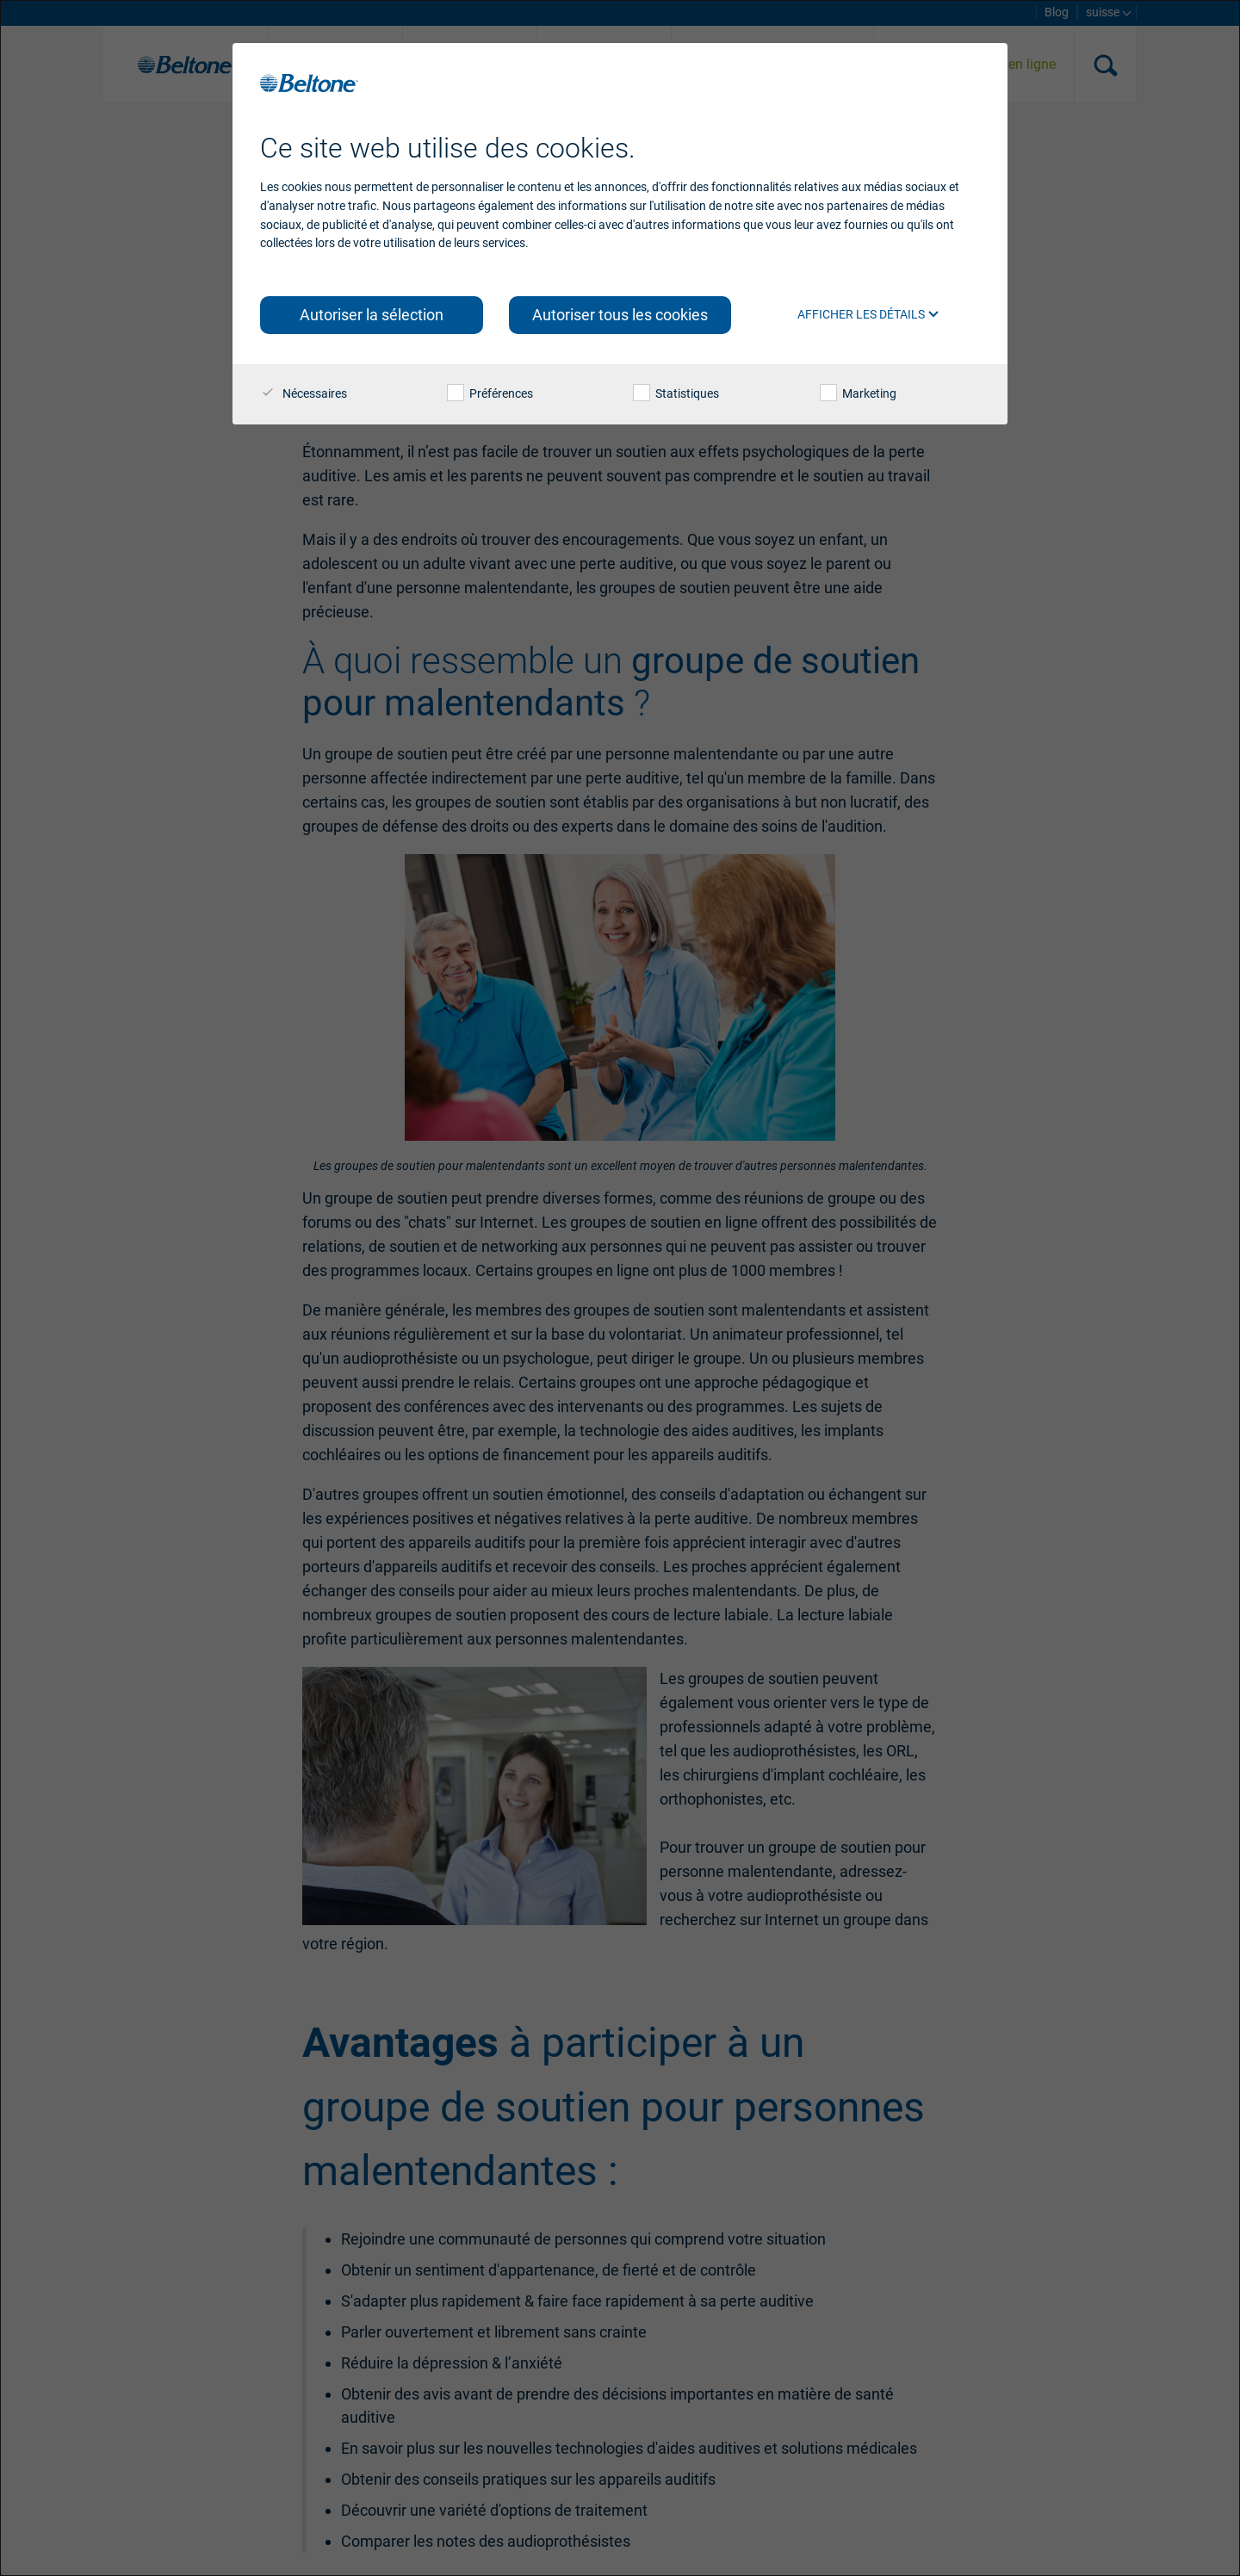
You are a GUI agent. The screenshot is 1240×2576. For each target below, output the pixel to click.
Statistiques (676, 393)
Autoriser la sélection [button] (371, 315)
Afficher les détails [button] (868, 314)
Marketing (858, 393)
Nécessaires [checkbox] (303, 393)
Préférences (490, 393)
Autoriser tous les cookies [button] (620, 315)
